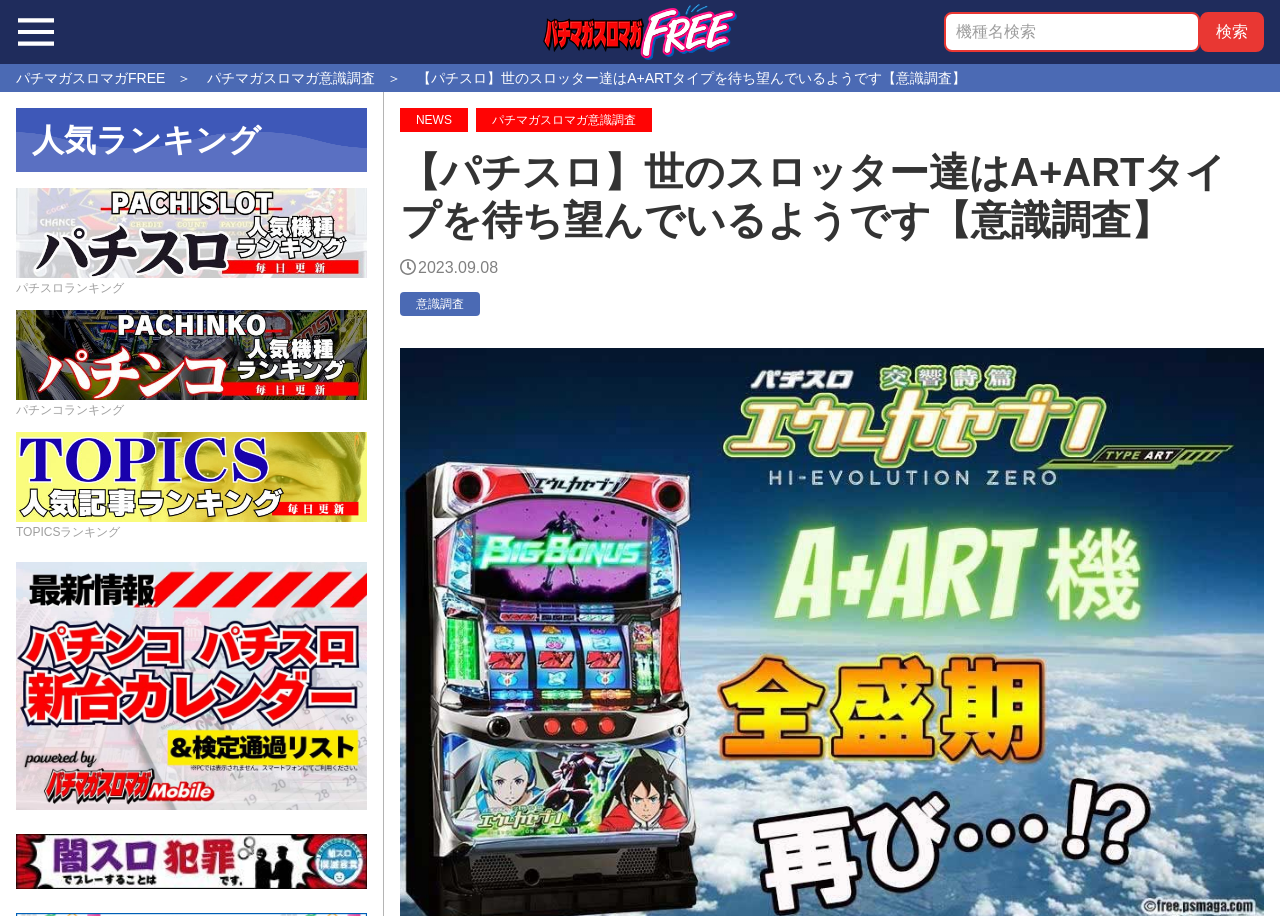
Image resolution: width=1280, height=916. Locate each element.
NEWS (434, 120)
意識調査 (440, 304)
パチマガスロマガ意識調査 (564, 120)
